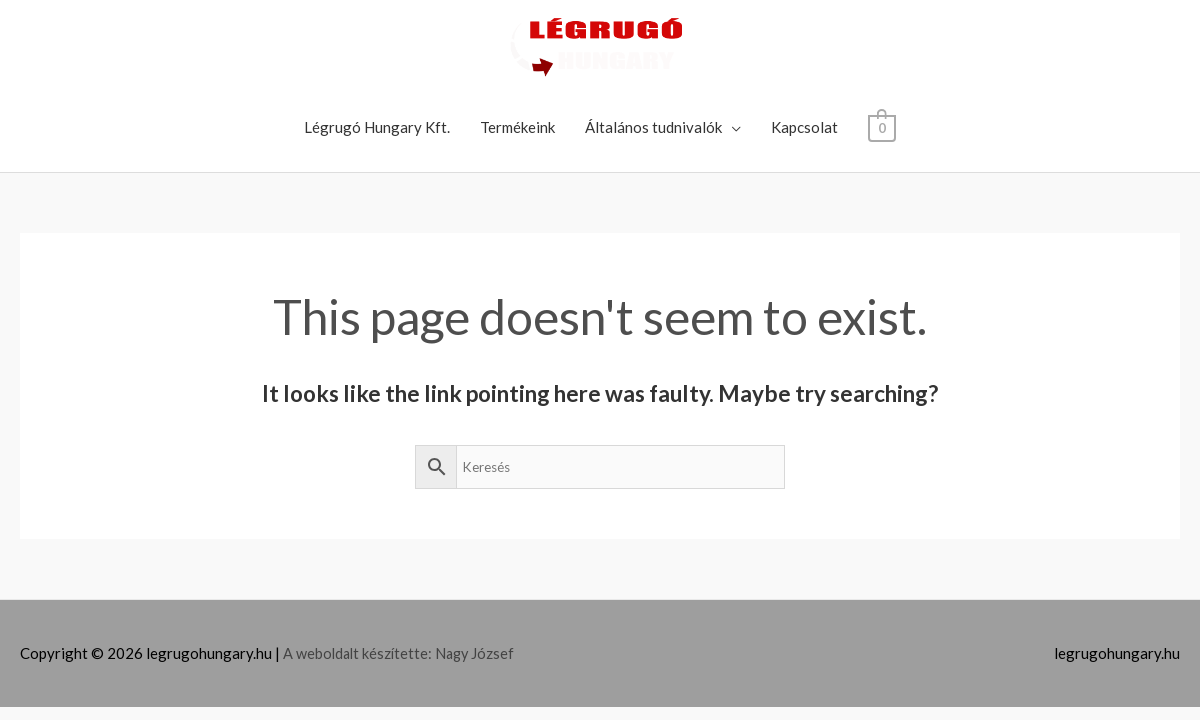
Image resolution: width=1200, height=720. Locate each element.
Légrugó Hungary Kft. (377, 127)
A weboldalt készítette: (361, 653)
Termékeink (517, 127)
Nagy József (480, 653)
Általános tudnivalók (653, 127)
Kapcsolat (804, 127)
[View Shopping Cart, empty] (881, 127)
